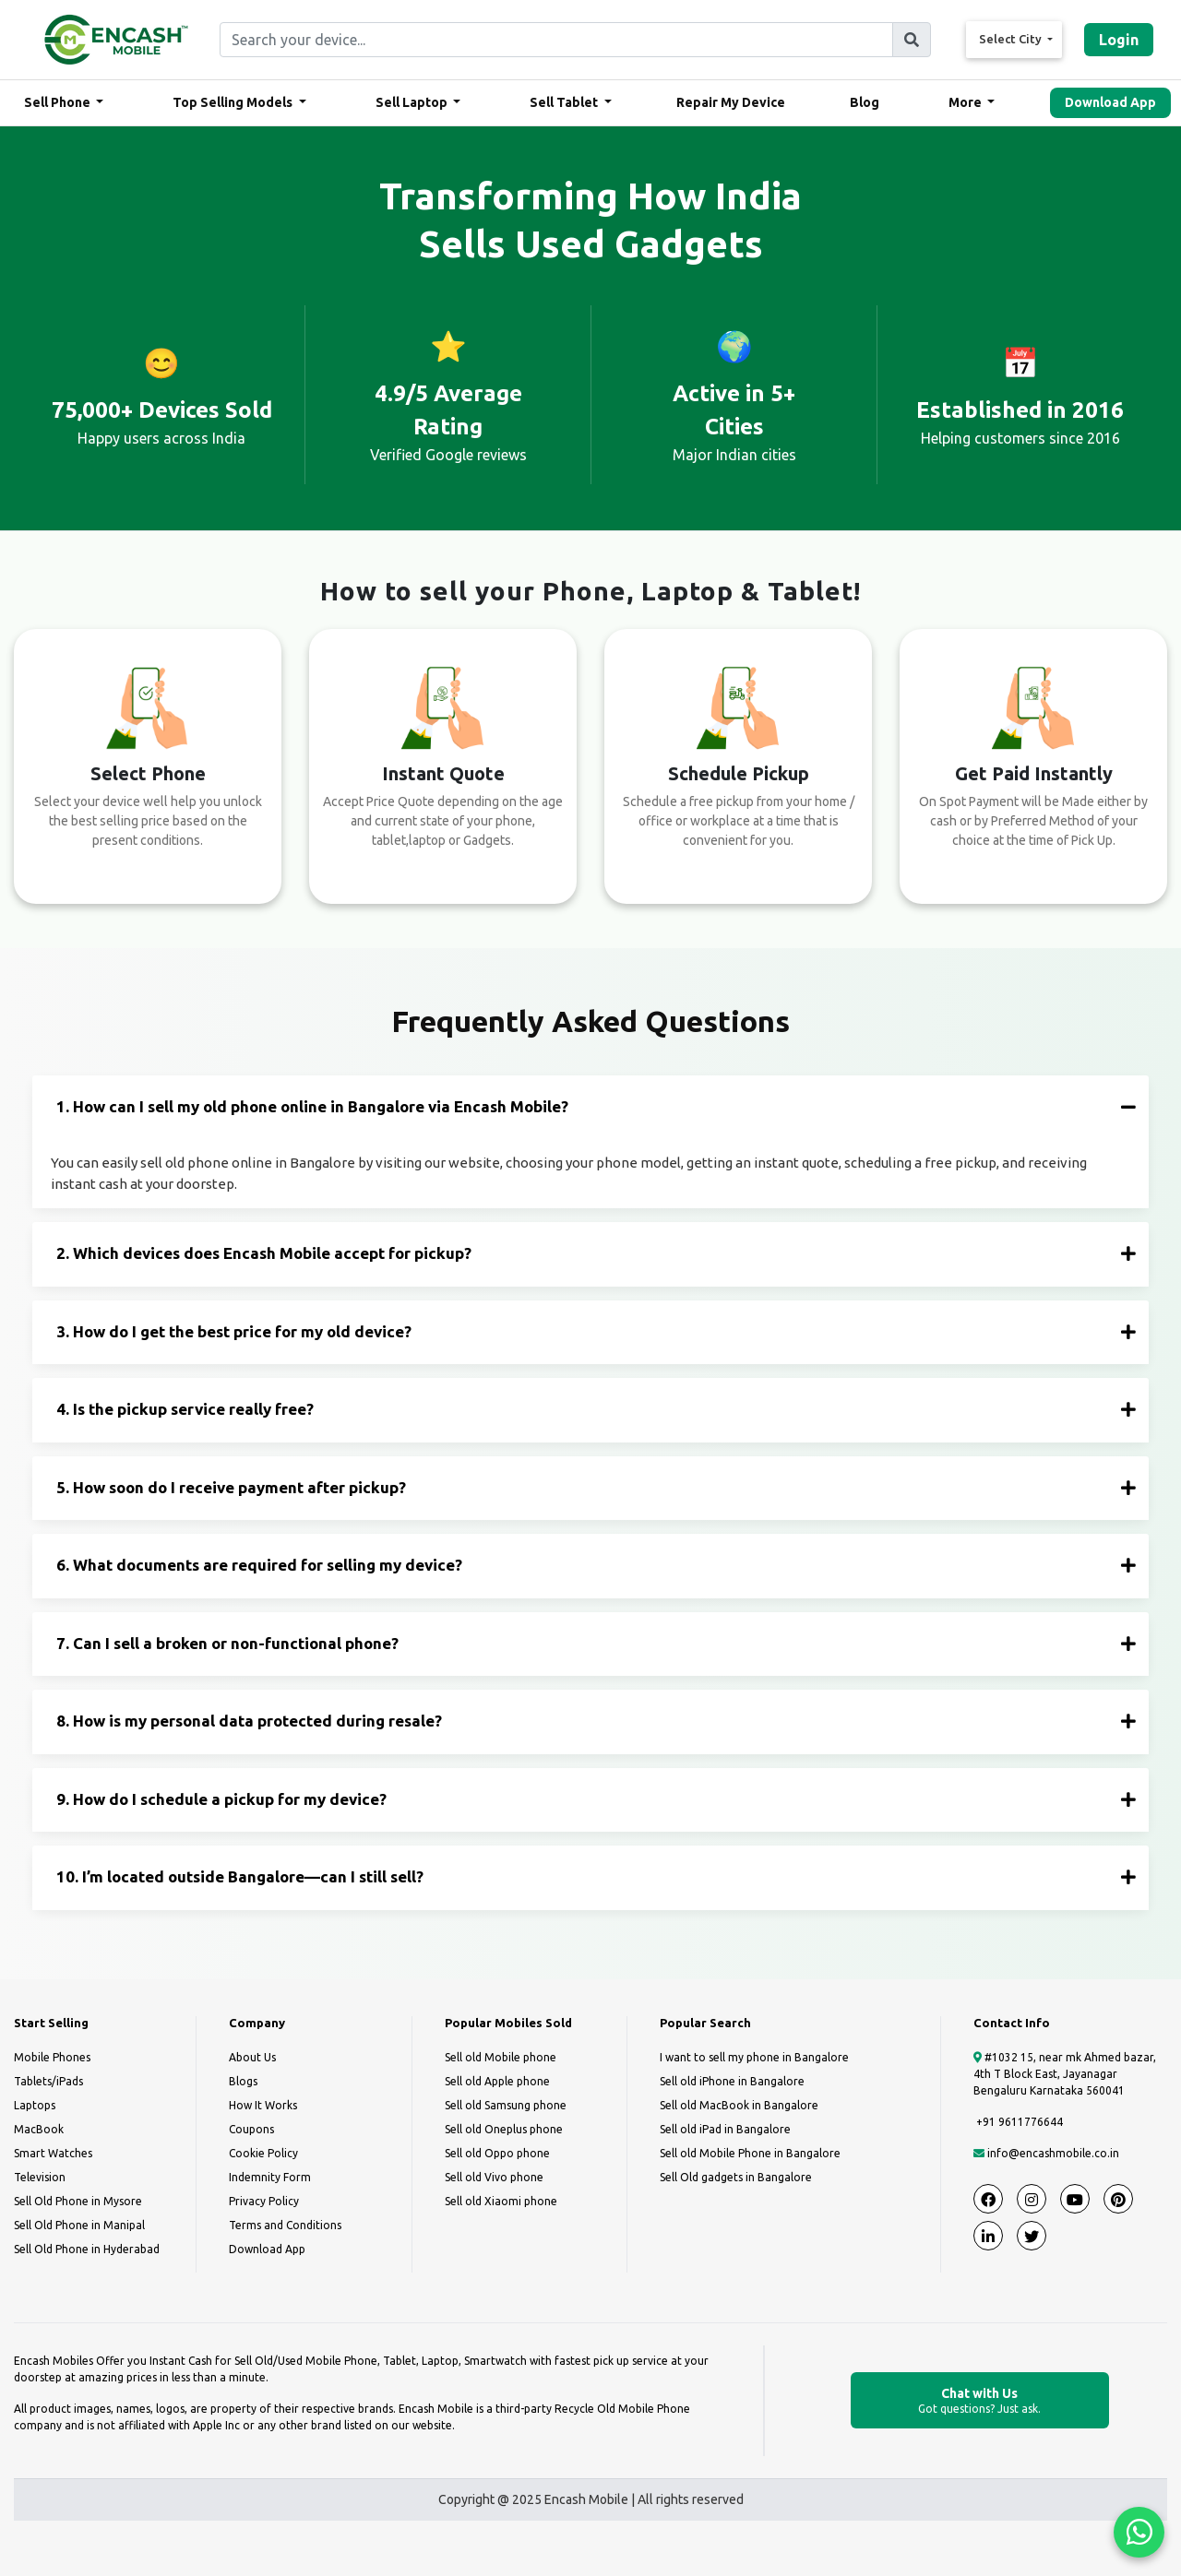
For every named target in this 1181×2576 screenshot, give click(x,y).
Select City (1011, 38)
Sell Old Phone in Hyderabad (87, 2249)
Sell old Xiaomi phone (501, 2201)
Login (1119, 39)
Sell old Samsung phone (506, 2105)
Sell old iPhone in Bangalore (732, 2081)
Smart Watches (53, 2153)
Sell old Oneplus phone (504, 2129)
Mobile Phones (52, 2057)
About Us (252, 2057)
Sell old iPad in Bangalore (725, 2129)
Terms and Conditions (285, 2225)
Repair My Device (730, 102)
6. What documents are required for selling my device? (596, 1564)
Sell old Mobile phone (500, 2057)
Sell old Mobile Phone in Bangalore (750, 2153)
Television (40, 2177)
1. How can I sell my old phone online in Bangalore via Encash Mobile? (596, 1106)
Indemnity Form (270, 2177)
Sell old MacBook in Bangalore (739, 2105)
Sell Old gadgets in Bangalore (736, 2177)
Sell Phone (58, 102)
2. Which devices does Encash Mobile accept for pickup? (596, 1253)
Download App (1110, 102)
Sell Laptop (413, 102)
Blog (864, 102)
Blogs (243, 2081)
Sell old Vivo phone (494, 2177)
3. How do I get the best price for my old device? (596, 1331)
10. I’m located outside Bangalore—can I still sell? (596, 1876)
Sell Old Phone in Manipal (79, 2225)
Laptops (34, 2105)
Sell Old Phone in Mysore (78, 2201)
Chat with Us (980, 2401)
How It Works (263, 2105)
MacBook (39, 2129)
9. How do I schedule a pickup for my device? (596, 1799)
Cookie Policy (263, 2153)
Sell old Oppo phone (497, 2153)
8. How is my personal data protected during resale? (596, 1720)
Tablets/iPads (48, 2081)
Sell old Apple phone (497, 2081)
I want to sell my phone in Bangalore (754, 2057)
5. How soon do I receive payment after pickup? (596, 1487)
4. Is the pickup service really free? (596, 1409)
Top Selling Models (234, 102)
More (966, 102)
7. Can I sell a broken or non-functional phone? (596, 1643)
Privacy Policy (264, 2201)
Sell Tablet (565, 102)
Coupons (251, 2129)
